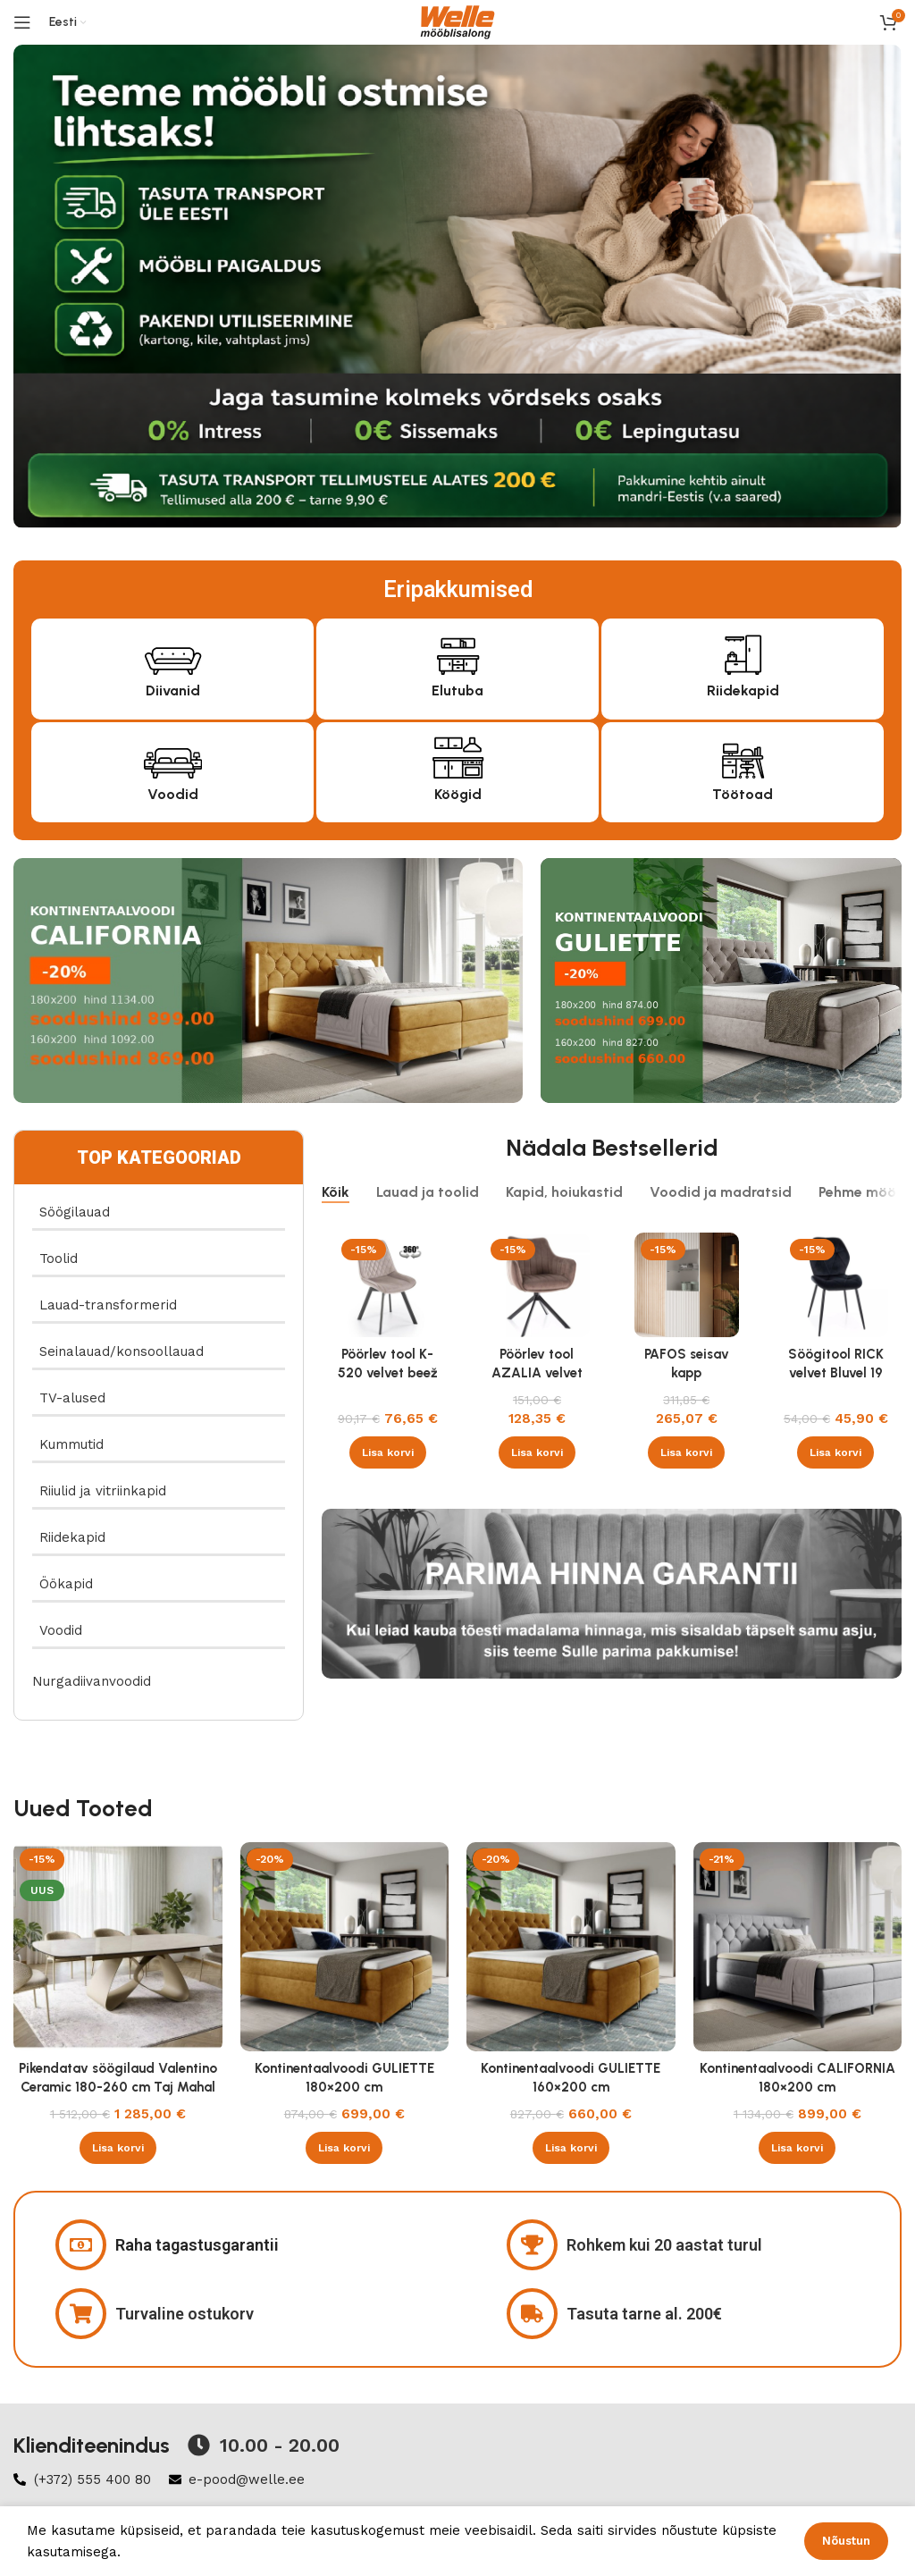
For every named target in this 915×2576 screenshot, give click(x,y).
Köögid (458, 794)
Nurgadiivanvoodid (91, 1681)
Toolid (58, 1258)
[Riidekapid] (743, 652)
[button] (387, 1452)
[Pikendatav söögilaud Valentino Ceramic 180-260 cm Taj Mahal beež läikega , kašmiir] (117, 1946)
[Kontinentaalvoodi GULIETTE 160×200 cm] (571, 1946)
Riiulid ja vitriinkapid (102, 1491)
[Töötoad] (743, 756)
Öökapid (66, 1584)
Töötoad (742, 794)
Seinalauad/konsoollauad (121, 1351)
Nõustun (846, 2540)
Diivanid (173, 690)
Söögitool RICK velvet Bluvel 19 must (836, 1373)
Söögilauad (74, 1212)
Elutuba (457, 690)
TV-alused (72, 1398)
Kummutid (71, 1444)
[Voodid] (173, 756)
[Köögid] (458, 756)
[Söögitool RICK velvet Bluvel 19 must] (836, 1285)
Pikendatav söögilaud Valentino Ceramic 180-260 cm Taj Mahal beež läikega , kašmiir (118, 2087)
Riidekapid (743, 690)
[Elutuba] (458, 652)
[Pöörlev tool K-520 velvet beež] (387, 1285)
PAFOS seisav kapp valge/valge (686, 1373)
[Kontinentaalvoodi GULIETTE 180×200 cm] (344, 1946)
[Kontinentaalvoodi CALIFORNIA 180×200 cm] (797, 1946)
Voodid (172, 794)
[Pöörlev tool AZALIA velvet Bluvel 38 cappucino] (536, 1285)
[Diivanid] (173, 652)
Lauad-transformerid (108, 1305)
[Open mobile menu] (22, 22)
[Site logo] (457, 21)
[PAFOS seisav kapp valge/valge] (686, 1285)
